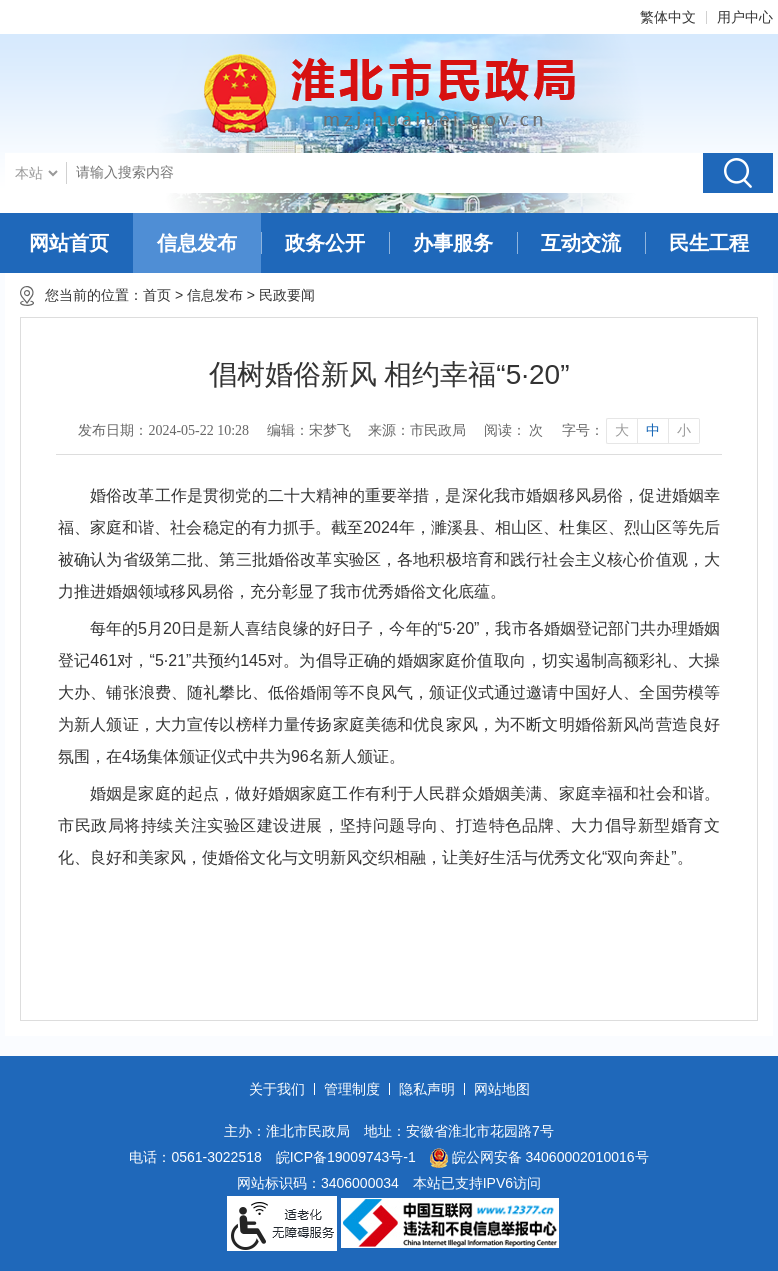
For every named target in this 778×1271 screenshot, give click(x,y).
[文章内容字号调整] (630, 431)
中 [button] (653, 430)
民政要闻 (291, 295)
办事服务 (453, 243)
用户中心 (745, 17)
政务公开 (325, 243)
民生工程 (709, 243)
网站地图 (502, 1089)
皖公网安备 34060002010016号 (539, 1158)
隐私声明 (427, 1089)
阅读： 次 (514, 430)
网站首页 (69, 243)
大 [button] (622, 430)
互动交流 (581, 243)
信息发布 (197, 243)
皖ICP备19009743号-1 (346, 1157)
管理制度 (352, 1089)
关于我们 (277, 1089)
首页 (157, 295)
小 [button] (684, 430)
